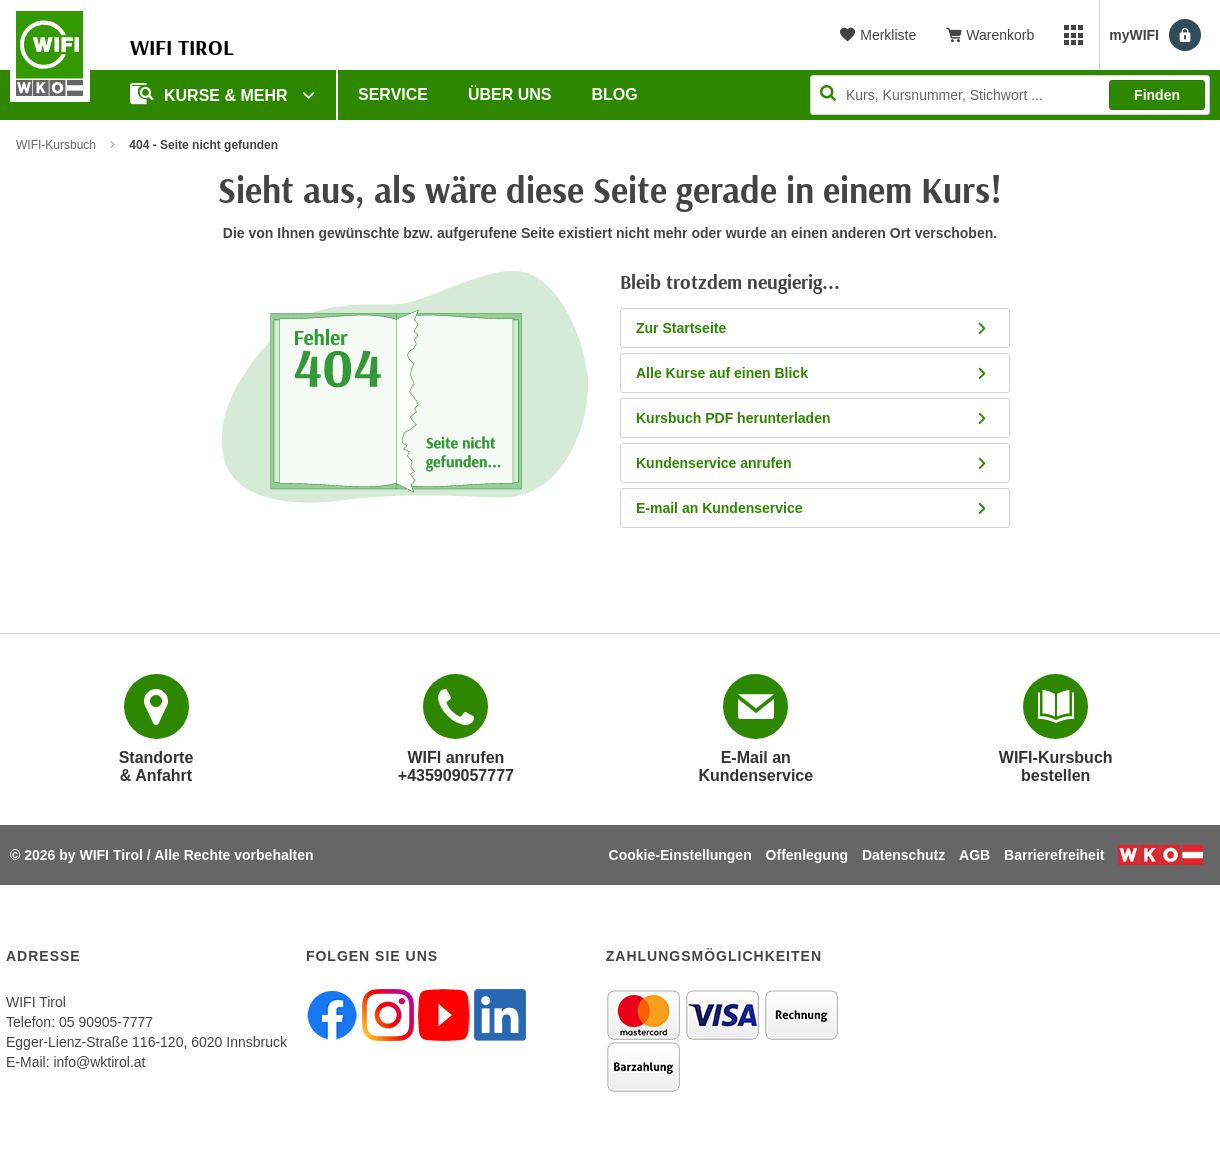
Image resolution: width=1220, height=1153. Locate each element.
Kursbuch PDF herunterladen (812, 418)
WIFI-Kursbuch (56, 145)
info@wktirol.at (99, 1062)
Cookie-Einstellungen (680, 855)
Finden (1157, 95)
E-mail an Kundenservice (812, 508)
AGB (974, 855)
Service (393, 94)
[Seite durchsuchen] (1010, 95)
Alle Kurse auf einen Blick (812, 373)
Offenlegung (807, 855)
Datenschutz (903, 855)
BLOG (615, 94)
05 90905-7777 (106, 1022)
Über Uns (510, 94)
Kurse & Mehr (211, 93)
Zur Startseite (812, 328)
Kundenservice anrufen (812, 463)
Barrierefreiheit (1054, 855)
